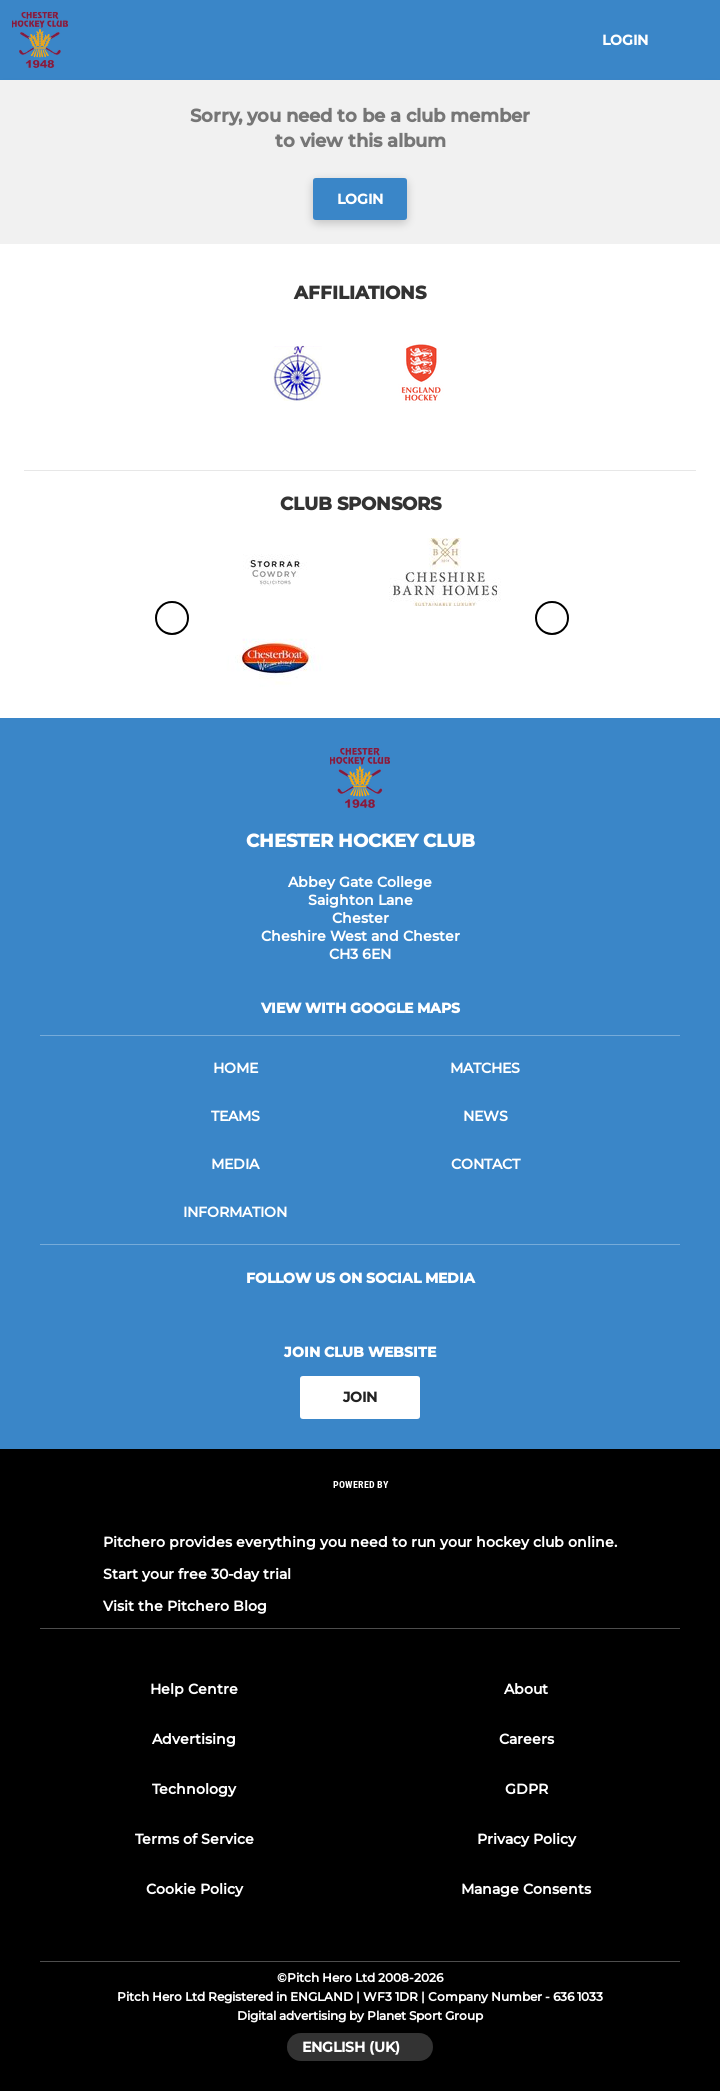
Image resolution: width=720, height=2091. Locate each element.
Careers (526, 1739)
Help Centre (194, 1689)
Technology (194, 1789)
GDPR (526, 1789)
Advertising (194, 1739)
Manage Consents (526, 1889)
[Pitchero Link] (360, 1510)
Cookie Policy (194, 1889)
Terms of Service (194, 1839)
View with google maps (360, 1008)
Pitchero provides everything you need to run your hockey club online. (360, 1542)
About (526, 1689)
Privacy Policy (526, 1839)
